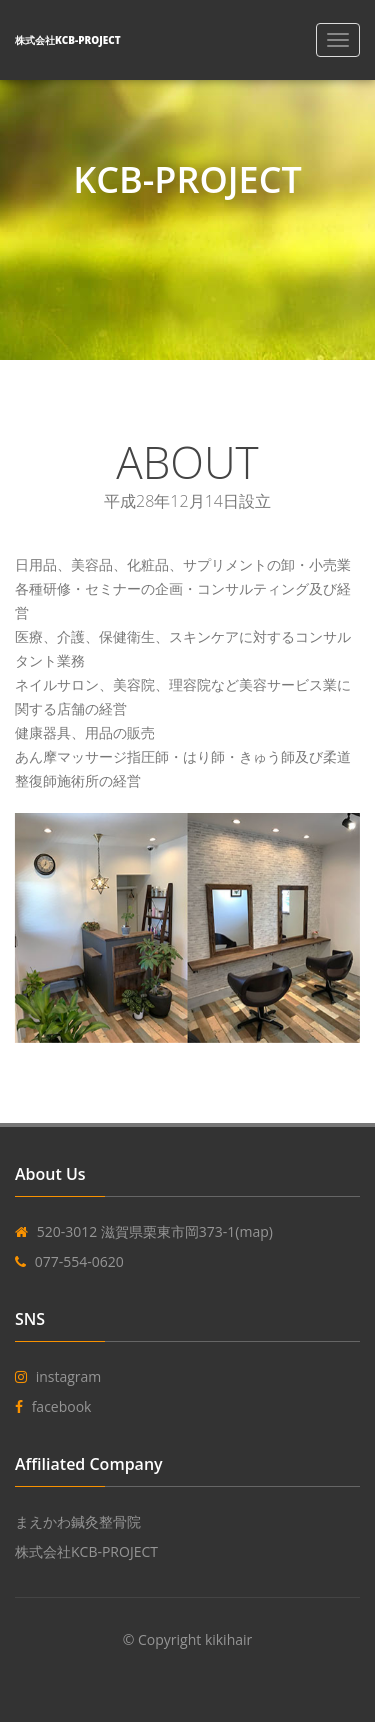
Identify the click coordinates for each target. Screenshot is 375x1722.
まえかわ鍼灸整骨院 (78, 1521)
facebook (62, 1406)
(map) (254, 1231)
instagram (69, 1376)
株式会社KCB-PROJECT (86, 1551)
